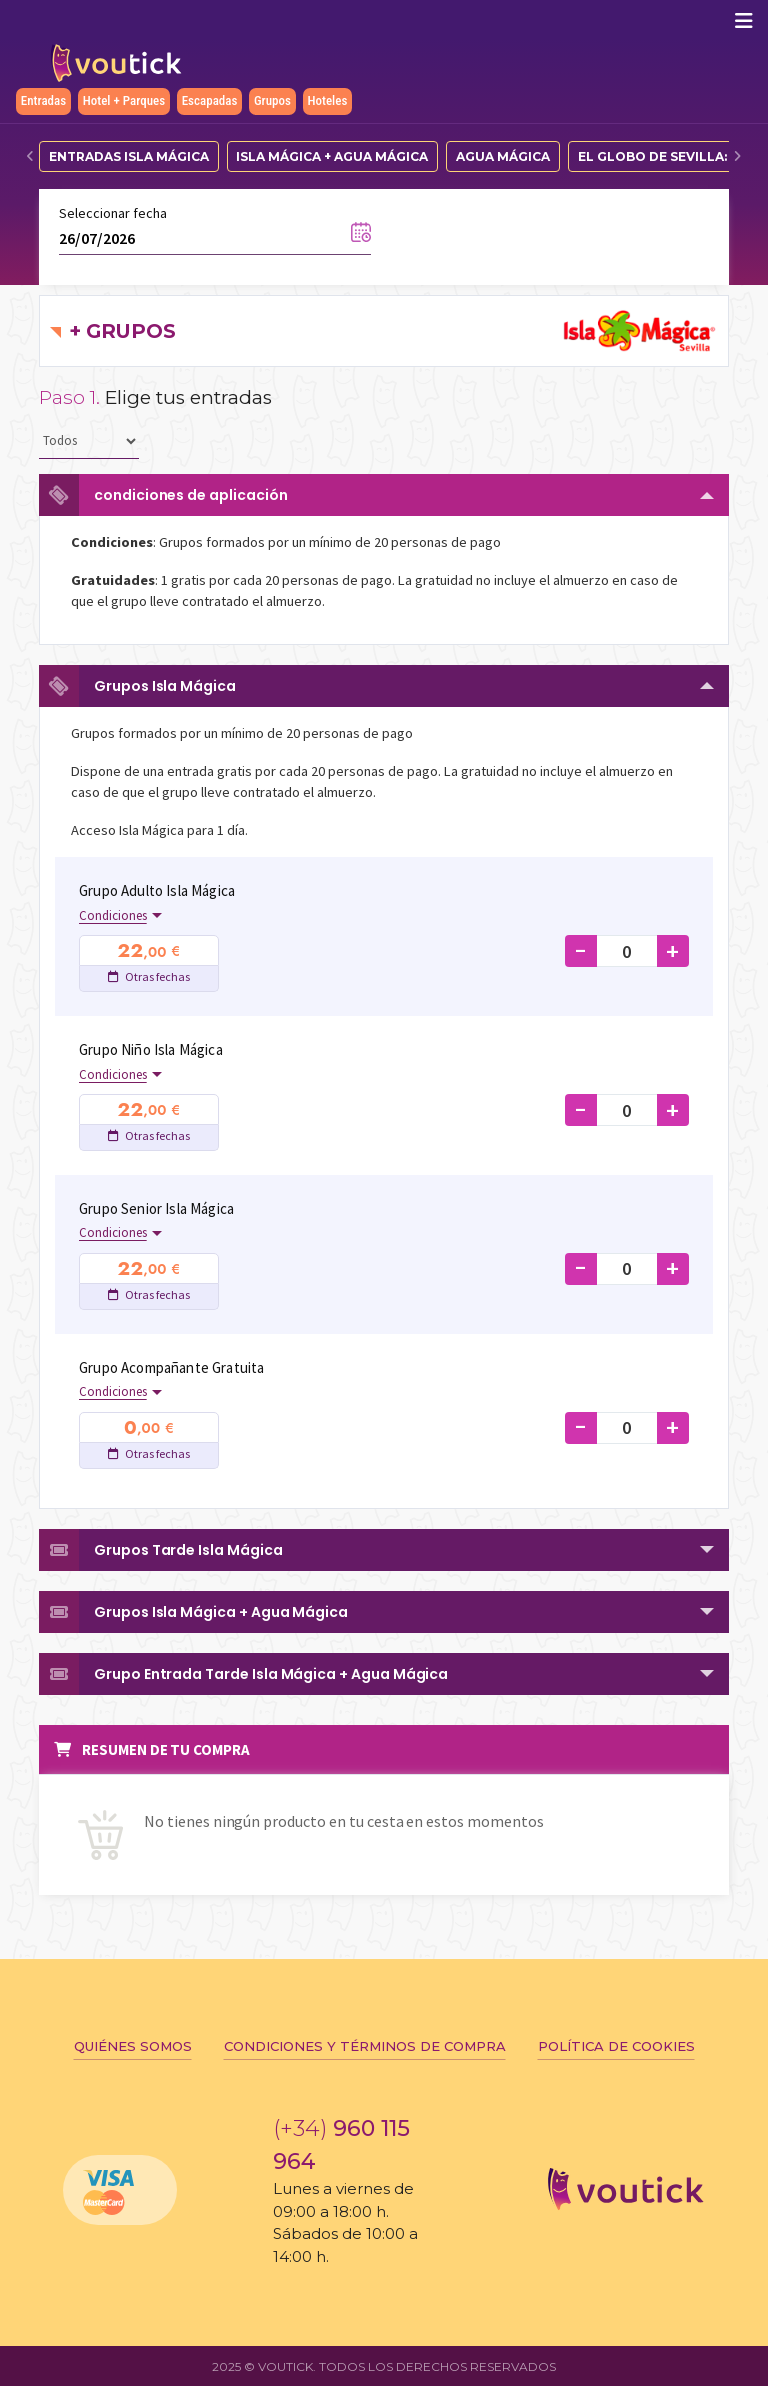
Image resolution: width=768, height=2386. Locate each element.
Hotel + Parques (124, 100)
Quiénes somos (133, 2046)
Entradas (43, 100)
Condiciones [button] (113, 915)
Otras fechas (149, 976)
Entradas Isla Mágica (129, 156)
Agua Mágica (503, 156)
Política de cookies (616, 2046)
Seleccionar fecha (113, 213)
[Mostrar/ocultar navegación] (744, 21)
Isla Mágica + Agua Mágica (332, 156)
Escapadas (210, 100)
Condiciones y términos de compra (365, 2046)
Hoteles (328, 100)
